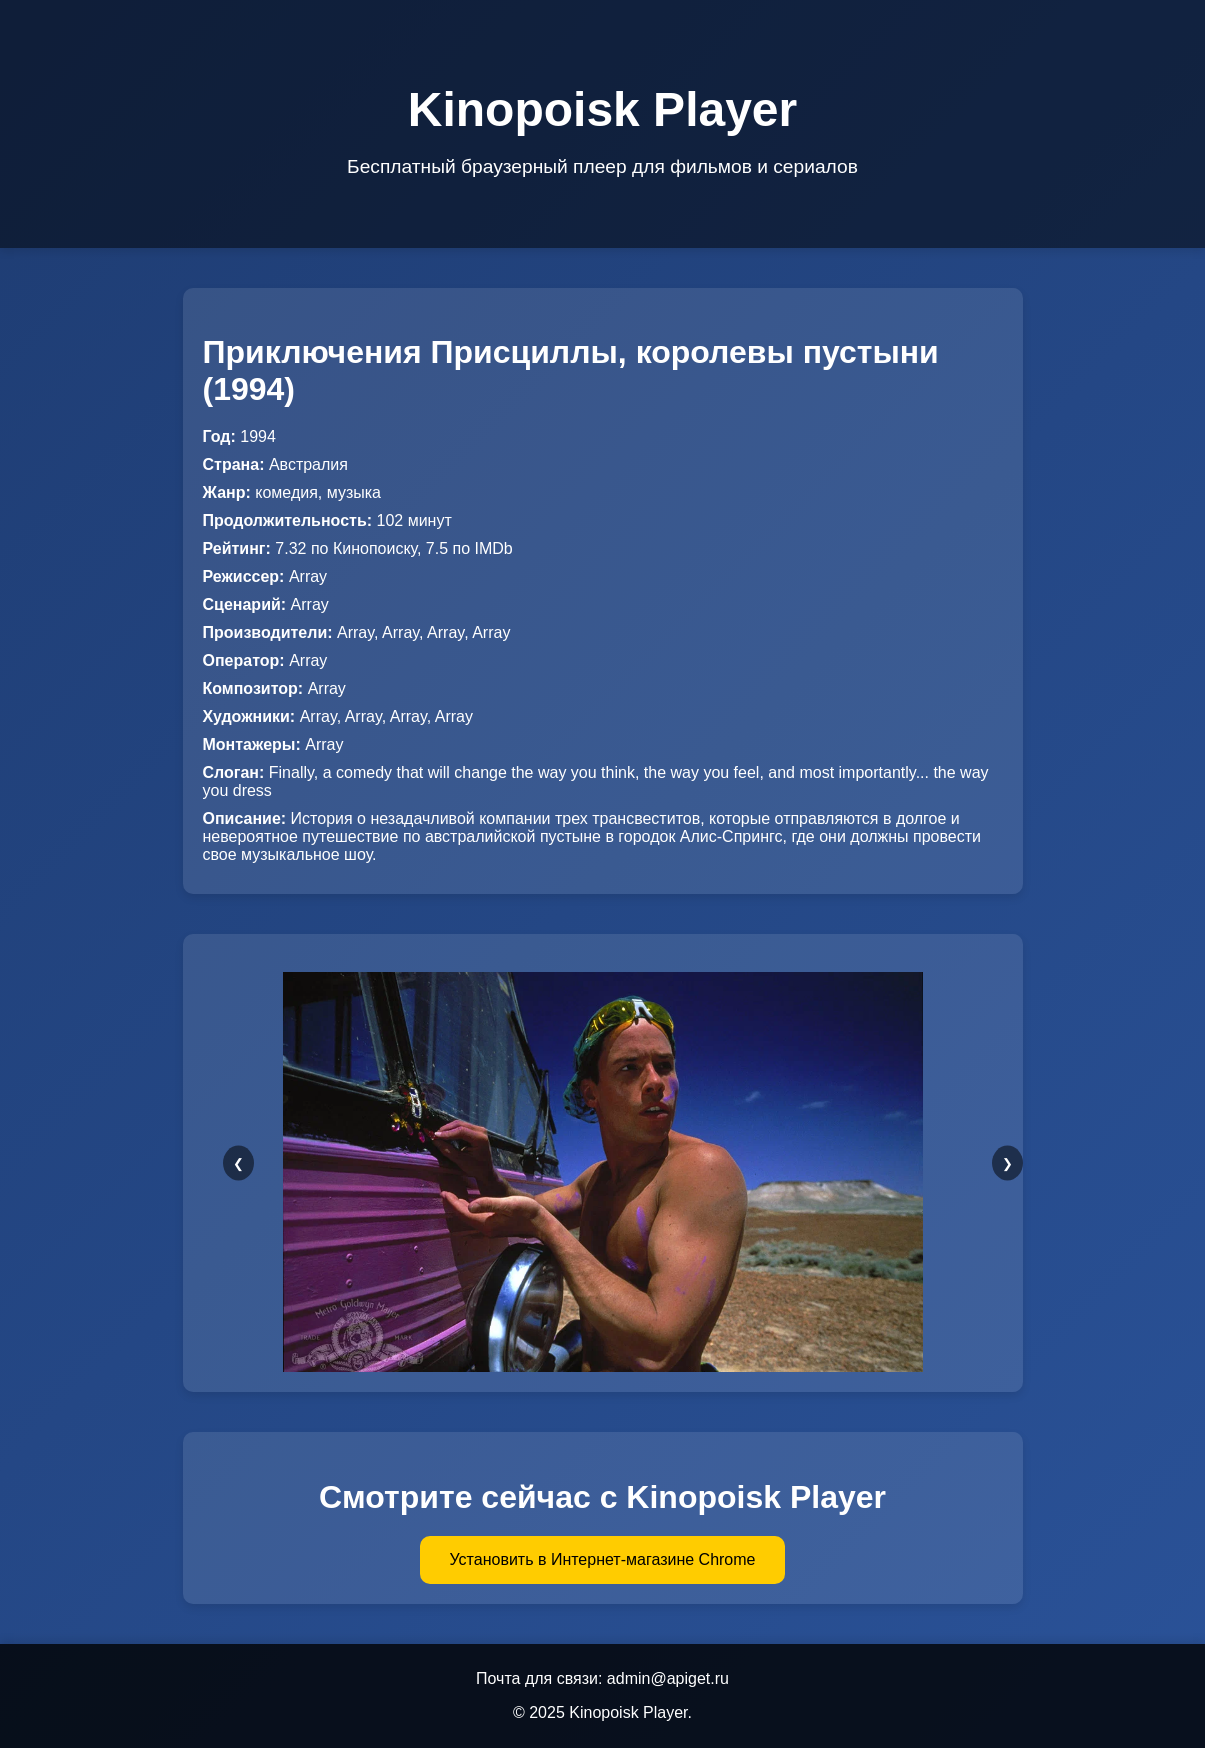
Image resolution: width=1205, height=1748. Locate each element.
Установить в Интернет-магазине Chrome (603, 1559)
